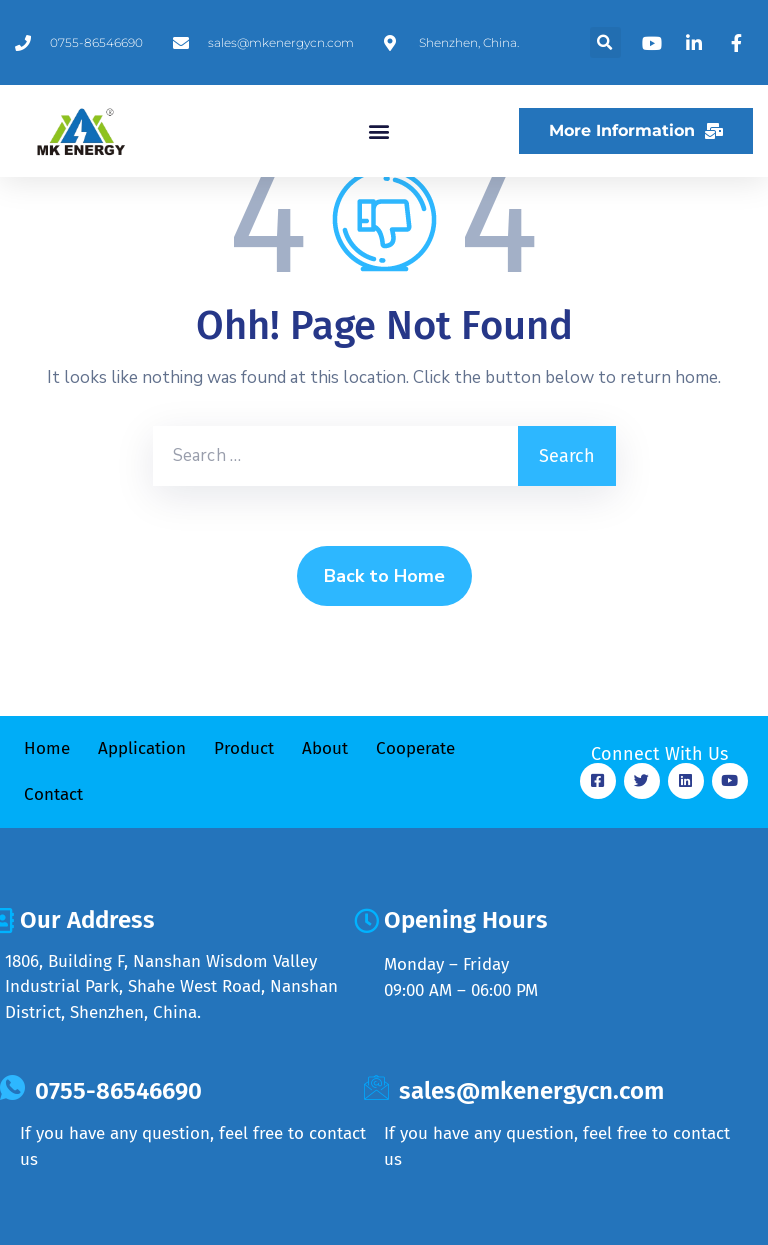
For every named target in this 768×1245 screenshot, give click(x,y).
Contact (53, 794)
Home (47, 748)
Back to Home (384, 576)
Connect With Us (659, 754)
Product (244, 748)
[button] (605, 42)
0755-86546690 (118, 1091)
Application (142, 748)
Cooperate (415, 748)
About (325, 748)
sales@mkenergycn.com (531, 1091)
